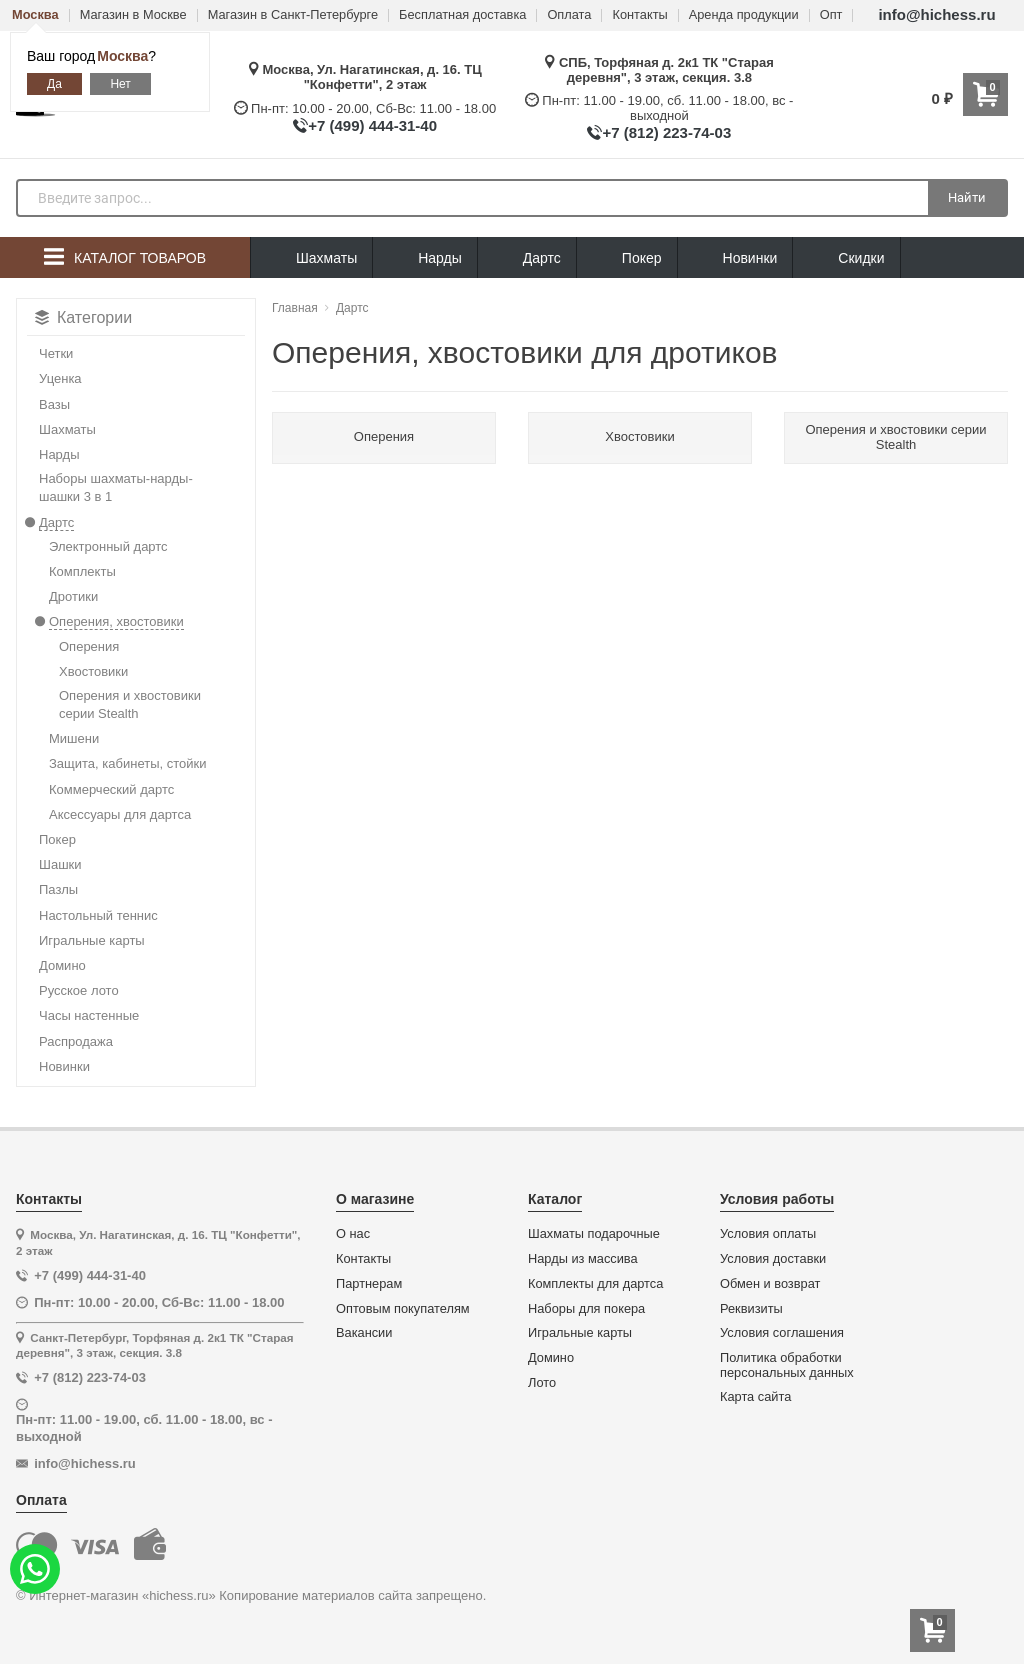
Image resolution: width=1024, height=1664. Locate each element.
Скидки (846, 260)
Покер (627, 258)
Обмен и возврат (770, 1284)
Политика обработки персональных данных (787, 1365)
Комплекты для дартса (595, 1284)
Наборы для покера (586, 1309)
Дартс (527, 258)
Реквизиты (751, 1309)
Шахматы (311, 258)
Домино (551, 1358)
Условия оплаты (768, 1234)
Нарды (425, 258)
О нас (353, 1234)
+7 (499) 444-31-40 (372, 125)
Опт (831, 15)
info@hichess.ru (936, 14)
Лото (542, 1383)
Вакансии (364, 1333)
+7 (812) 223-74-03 (666, 132)
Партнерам (369, 1284)
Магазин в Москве (133, 15)
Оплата (569, 15)
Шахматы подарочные (594, 1234)
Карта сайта (755, 1397)
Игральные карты (580, 1333)
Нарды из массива (583, 1259)
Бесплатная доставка (462, 15)
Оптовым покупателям (403, 1309)
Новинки (735, 258)
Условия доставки (773, 1259)
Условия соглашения (782, 1333)
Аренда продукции (744, 15)
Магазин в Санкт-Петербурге (293, 15)
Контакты (639, 15)
